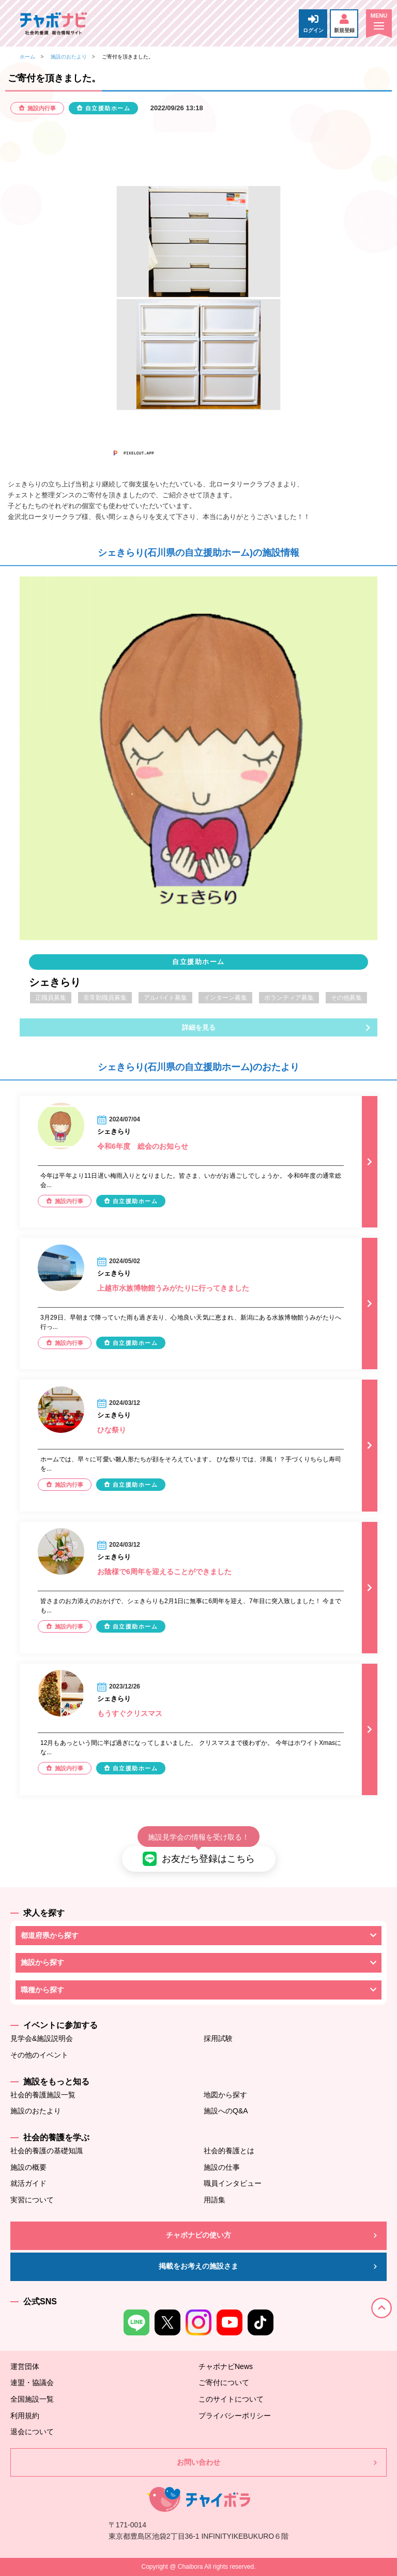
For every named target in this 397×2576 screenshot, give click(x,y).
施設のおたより (69, 57)
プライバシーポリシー (234, 2415)
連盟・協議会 (32, 2382)
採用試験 (218, 2038)
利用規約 (24, 2415)
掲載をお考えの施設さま (198, 2266)
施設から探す (42, 1962)
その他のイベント (39, 2055)
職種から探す (42, 1990)
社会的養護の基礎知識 (46, 2150)
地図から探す (225, 2095)
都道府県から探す (50, 1935)
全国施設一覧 (32, 2399)
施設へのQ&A (226, 2111)
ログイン (313, 23)
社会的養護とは (229, 2150)
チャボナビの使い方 (198, 2235)
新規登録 (344, 23)
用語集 (214, 2200)
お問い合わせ (198, 2462)
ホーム (27, 57)
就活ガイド (28, 2183)
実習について (32, 2200)
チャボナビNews (225, 2366)
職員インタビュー (233, 2183)
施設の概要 (28, 2167)
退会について (32, 2431)
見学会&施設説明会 (41, 2038)
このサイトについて (231, 2399)
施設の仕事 (222, 2167)
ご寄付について (223, 2382)
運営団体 (24, 2366)
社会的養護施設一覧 (42, 2095)
